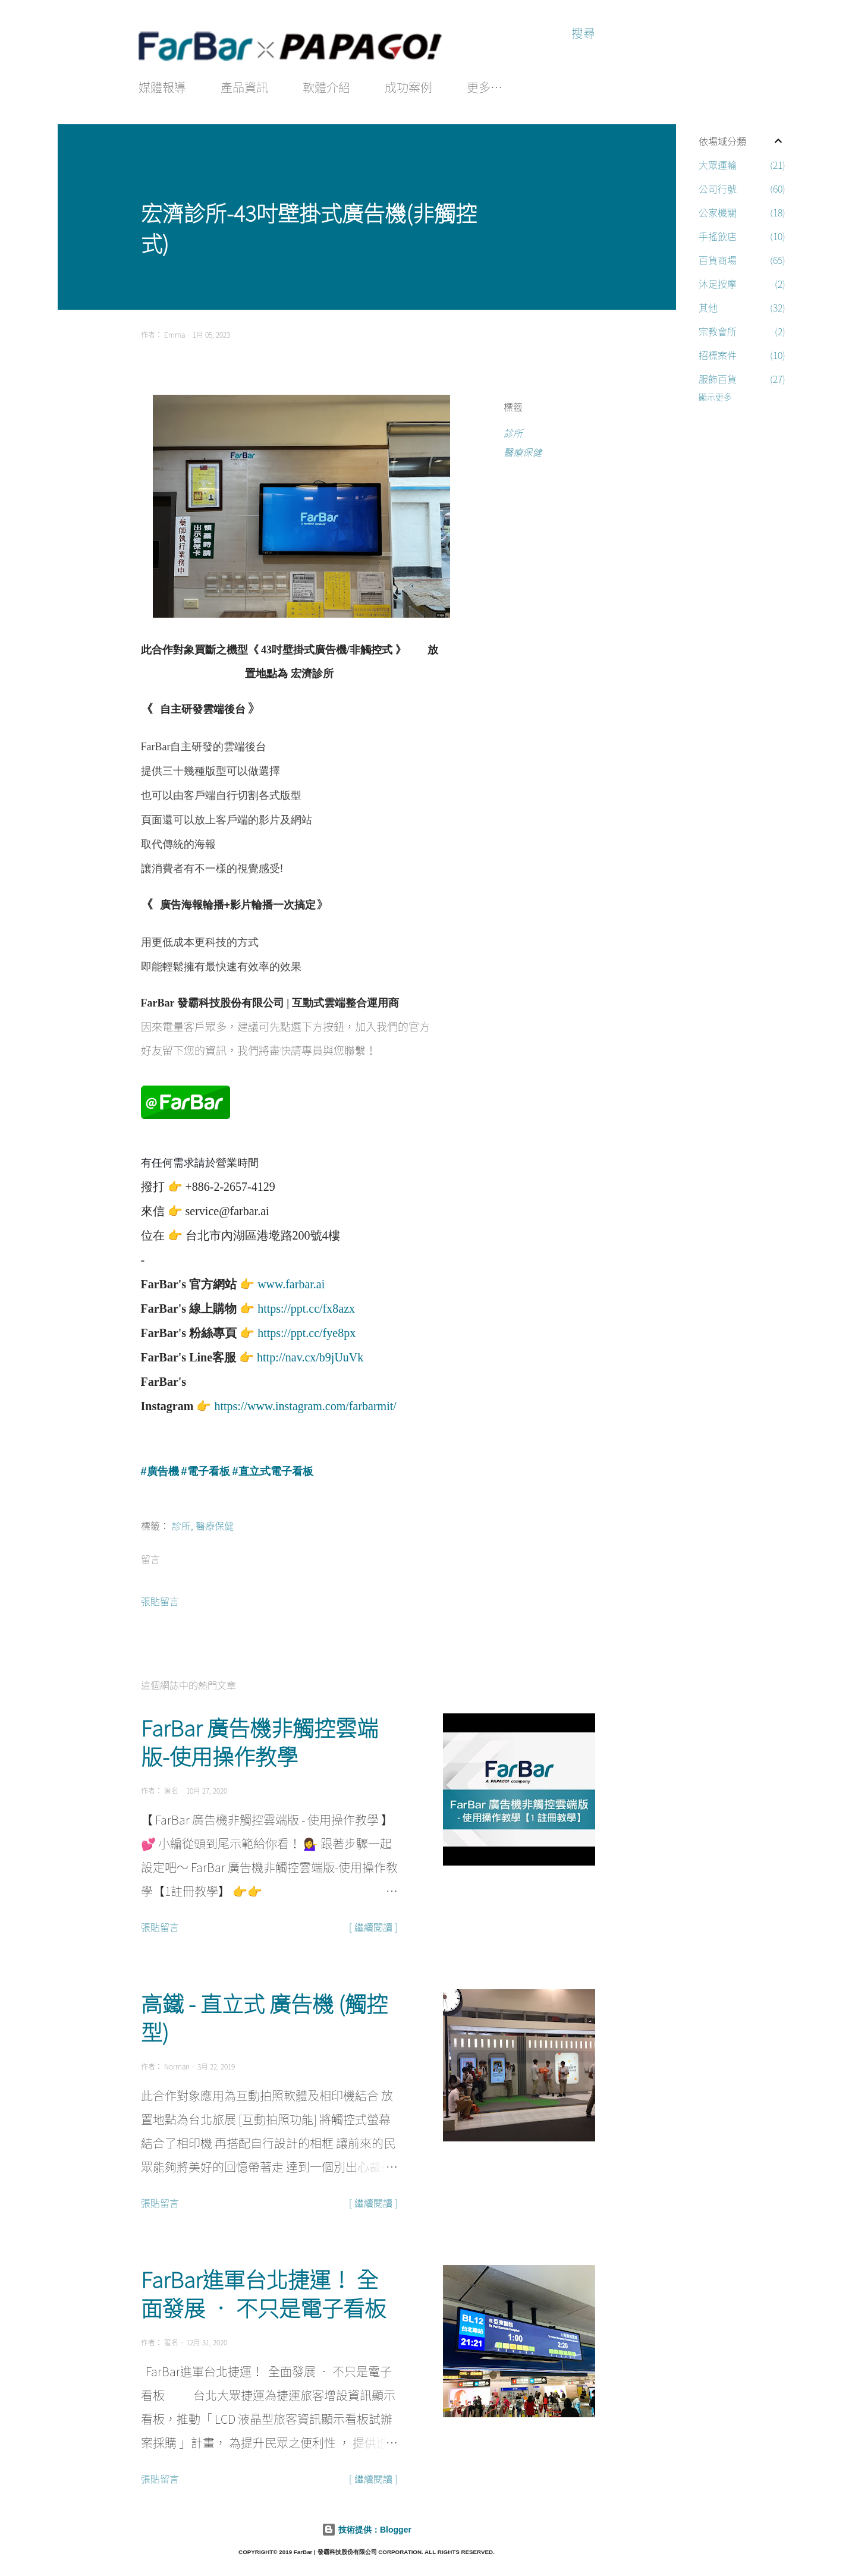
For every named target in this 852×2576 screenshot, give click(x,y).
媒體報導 (162, 87)
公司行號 (742, 188)
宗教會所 (742, 331)
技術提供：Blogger (366, 2527)
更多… (484, 87)
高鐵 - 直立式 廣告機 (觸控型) (264, 2015)
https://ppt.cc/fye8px (306, 1330)
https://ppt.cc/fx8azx (306, 1306)
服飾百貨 (742, 379)
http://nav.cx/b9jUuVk (310, 1354)
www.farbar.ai (291, 1281)
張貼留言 (160, 1598)
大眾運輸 (742, 165)
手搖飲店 (742, 236)
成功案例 (408, 87)
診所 (513, 433)
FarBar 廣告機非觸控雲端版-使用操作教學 (259, 1739)
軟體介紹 (326, 87)
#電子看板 (205, 1469)
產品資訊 (244, 87)
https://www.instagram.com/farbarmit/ (305, 1403)
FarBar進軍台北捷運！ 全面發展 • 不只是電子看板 (263, 2291)
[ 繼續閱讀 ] (373, 1924)
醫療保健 (523, 452)
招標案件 (742, 355)
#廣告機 (160, 1469)
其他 (742, 307)
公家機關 (742, 212)
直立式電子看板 (275, 1469)
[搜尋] (583, 33)
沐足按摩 (742, 283)
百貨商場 (742, 260)
